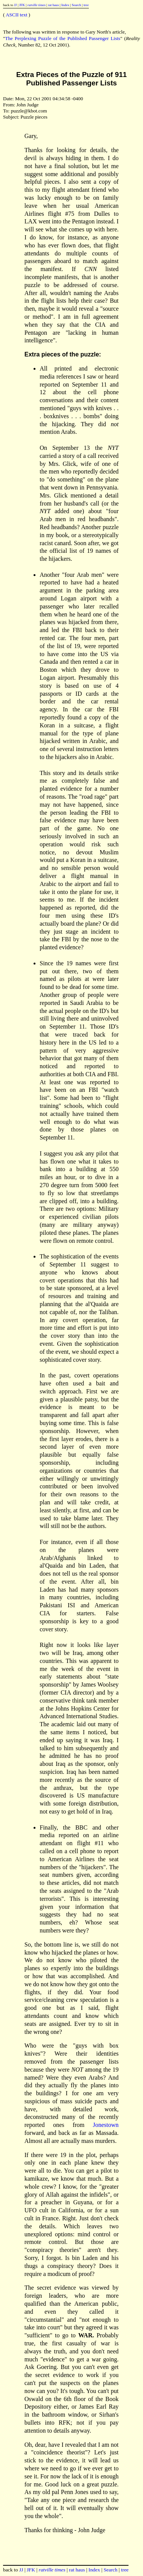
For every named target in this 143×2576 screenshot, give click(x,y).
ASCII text (16, 15)
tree (86, 5)
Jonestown (106, 2125)
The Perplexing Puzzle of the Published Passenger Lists (62, 38)
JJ (15, 5)
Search (76, 5)
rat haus (53, 5)
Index (65, 5)
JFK (22, 5)
